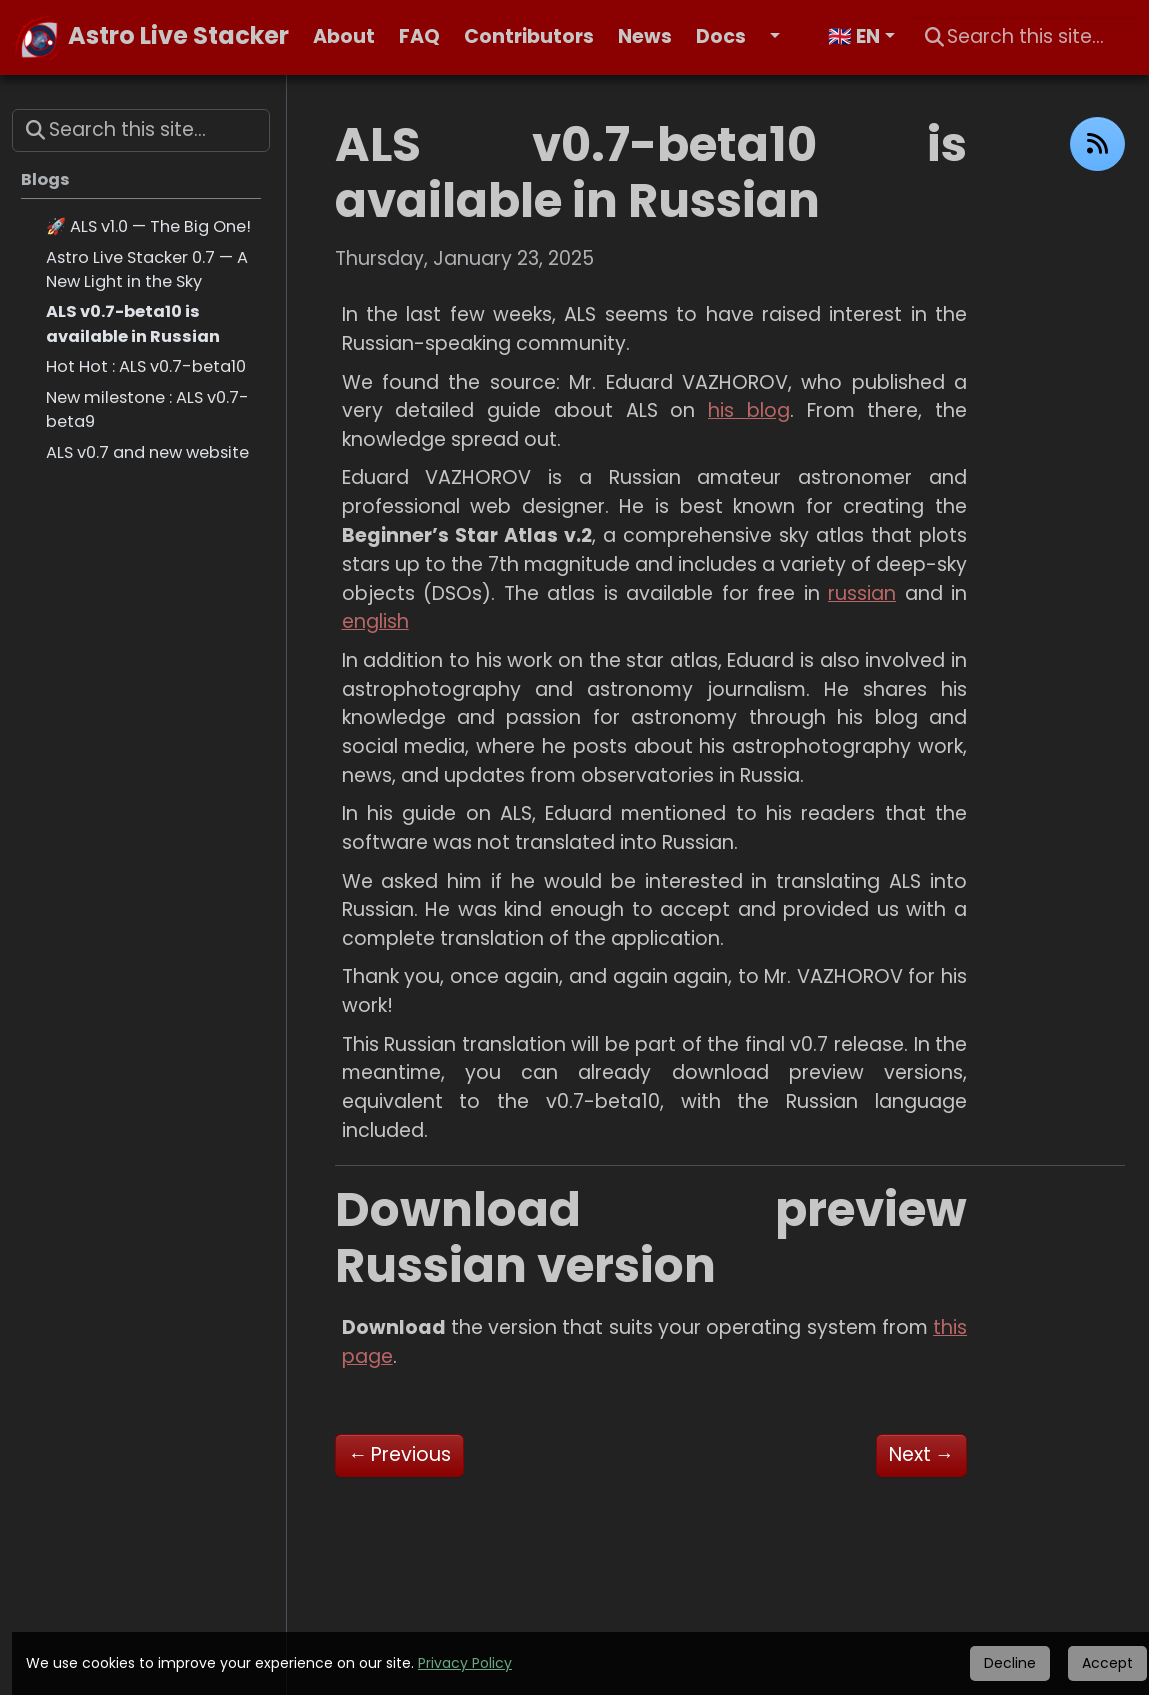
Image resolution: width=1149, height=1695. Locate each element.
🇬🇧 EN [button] (854, 36)
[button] (787, 37)
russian (862, 593)
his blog (749, 410)
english (375, 621)
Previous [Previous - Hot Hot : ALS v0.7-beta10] (399, 1454)
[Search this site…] (1024, 37)
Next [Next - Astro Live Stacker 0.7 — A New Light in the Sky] (921, 1454)
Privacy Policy (465, 1663)
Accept (1107, 1663)
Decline (1010, 1663)
